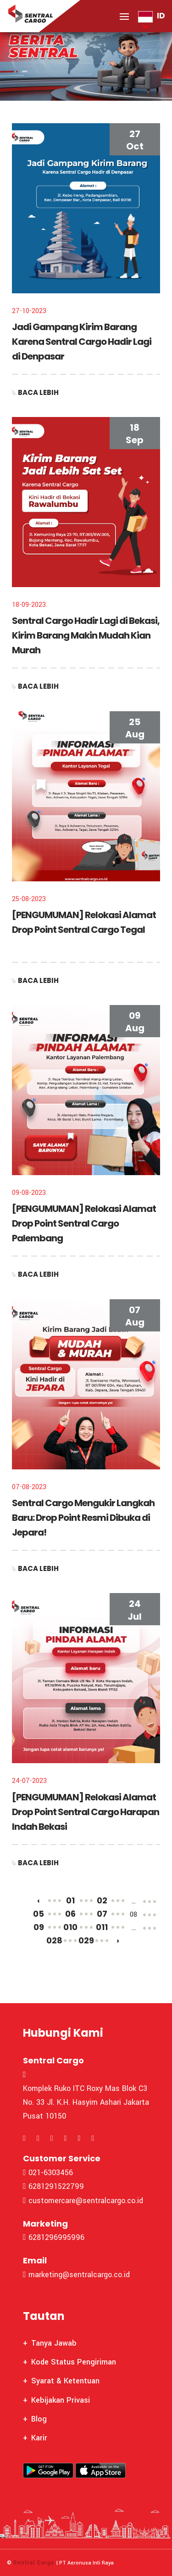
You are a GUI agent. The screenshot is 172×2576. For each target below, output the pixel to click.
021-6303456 (48, 2172)
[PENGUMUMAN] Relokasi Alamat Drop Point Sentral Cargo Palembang (84, 1223)
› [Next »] (118, 1940)
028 (54, 1940)
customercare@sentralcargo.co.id (83, 2200)
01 (70, 1900)
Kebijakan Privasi (60, 2400)
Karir (39, 2438)
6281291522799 (53, 2186)
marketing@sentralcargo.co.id (76, 2274)
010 (70, 1927)
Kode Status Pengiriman (73, 2362)
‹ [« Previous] (38, 1900)
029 (86, 1940)
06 (70, 1913)
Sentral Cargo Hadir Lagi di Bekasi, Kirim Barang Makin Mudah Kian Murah (86, 635)
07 (102, 1913)
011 (102, 1927)
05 (38, 1913)
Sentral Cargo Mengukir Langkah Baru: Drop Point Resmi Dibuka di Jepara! (83, 1517)
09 (38, 1927)
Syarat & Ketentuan (65, 2381)
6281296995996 (53, 2237)
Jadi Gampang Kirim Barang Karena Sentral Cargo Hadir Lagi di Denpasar (81, 341)
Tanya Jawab (54, 2343)
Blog (39, 2419)
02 (102, 1900)
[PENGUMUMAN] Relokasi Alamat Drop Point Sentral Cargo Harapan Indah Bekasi (85, 1812)
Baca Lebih (35, 392)
